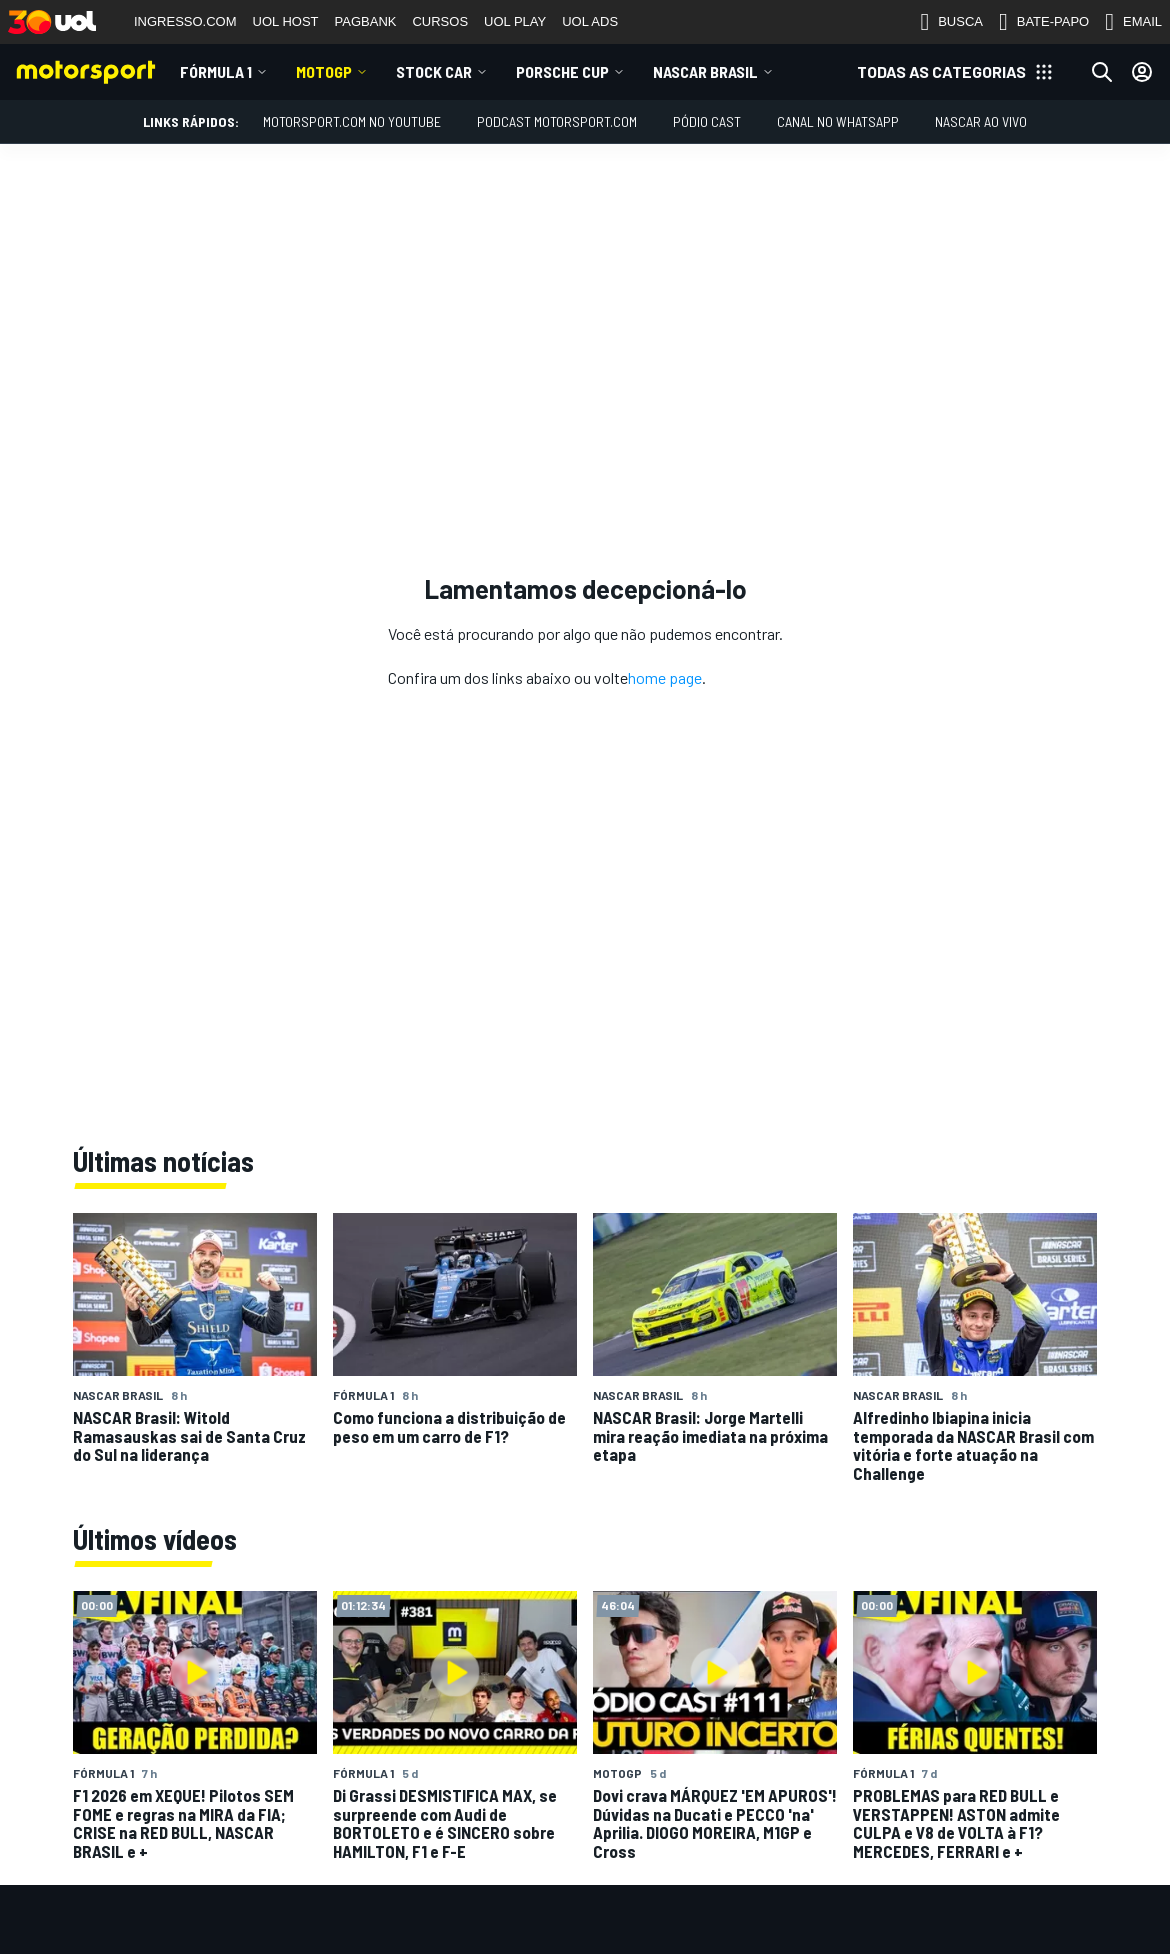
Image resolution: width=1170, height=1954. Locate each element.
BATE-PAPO (1044, 22)
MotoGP (324, 71)
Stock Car (434, 71)
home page (665, 677)
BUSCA (951, 22)
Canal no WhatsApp (838, 121)
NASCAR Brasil (705, 71)
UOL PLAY (515, 21)
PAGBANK (366, 21)
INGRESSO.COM (185, 21)
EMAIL (1133, 22)
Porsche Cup (562, 71)
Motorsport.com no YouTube (352, 121)
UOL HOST (286, 21)
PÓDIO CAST (707, 121)
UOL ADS (590, 21)
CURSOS (440, 21)
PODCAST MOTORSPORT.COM (557, 121)
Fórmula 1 (216, 71)
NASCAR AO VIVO (981, 121)
